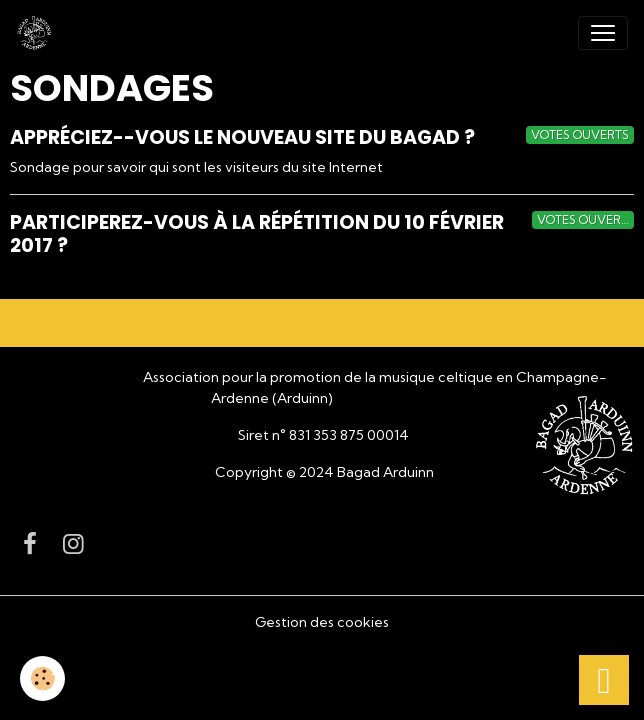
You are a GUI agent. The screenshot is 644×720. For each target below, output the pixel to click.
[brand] (38, 33)
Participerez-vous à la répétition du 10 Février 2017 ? (257, 234)
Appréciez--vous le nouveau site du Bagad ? (242, 137)
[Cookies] (42, 678)
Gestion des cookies (322, 622)
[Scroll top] (604, 680)
